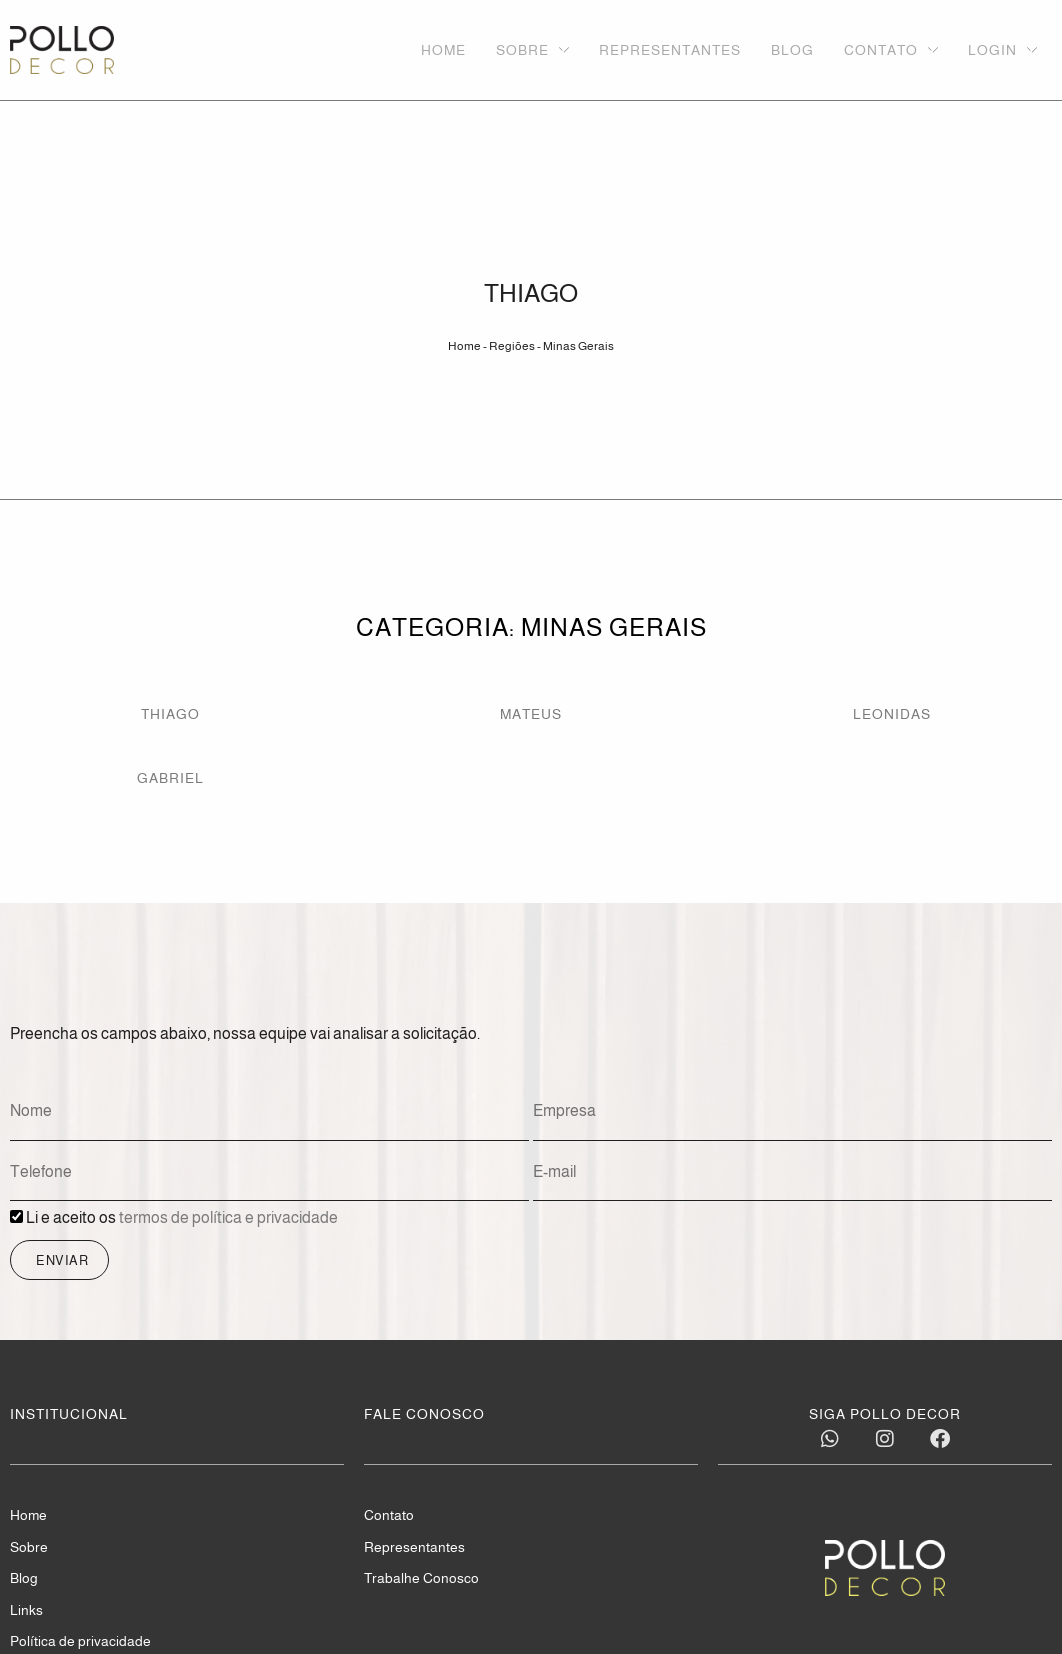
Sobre (29, 1548)
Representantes (414, 1548)
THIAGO (170, 714)
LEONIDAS (892, 714)
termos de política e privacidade (228, 1218)
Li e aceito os (182, 1218)
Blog (24, 1579)
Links (26, 1611)
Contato (389, 1516)
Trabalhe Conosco (421, 1579)
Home (464, 346)
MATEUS (531, 714)
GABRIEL (170, 778)
